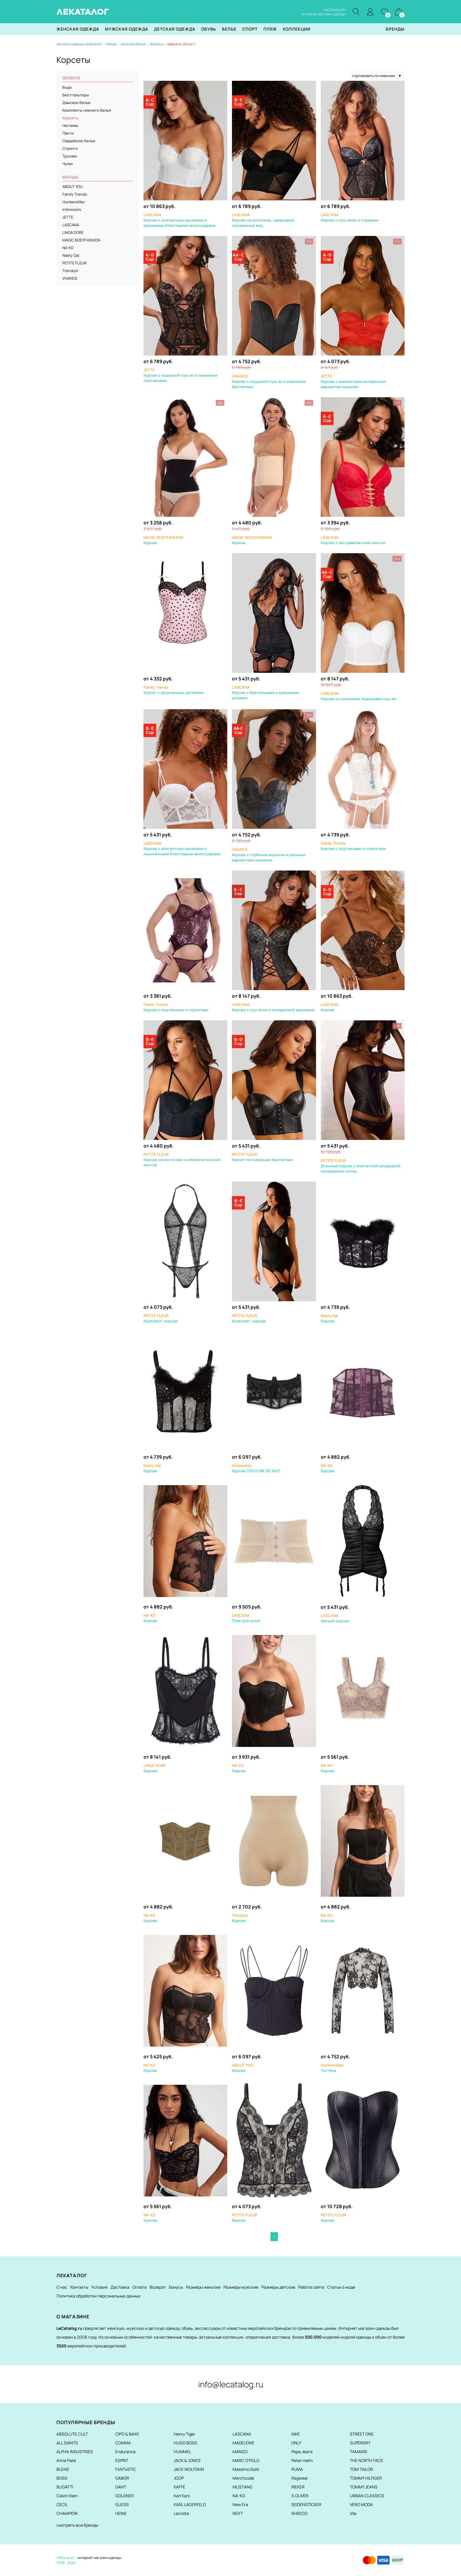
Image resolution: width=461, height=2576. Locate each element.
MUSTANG (243, 2487)
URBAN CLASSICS (367, 2495)
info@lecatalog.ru (230, 2384)
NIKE (295, 2434)
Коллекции (296, 29)
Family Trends (74, 194)
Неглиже (70, 125)
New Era (240, 2504)
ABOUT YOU (72, 186)
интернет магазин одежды (99, 2557)
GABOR (122, 2478)
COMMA (123, 2443)
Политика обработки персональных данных (98, 2296)
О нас (61, 2287)
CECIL (62, 2504)
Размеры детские (278, 2287)
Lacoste (181, 2513)
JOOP (179, 2478)
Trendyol (70, 271)
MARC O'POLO (246, 2460)
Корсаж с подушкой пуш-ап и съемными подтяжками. (180, 375)
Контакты (79, 2287)
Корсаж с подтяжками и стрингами (353, 846)
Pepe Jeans (302, 2451)
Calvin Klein (67, 2495)
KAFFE (179, 2487)
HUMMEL (182, 2451)
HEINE (121, 2513)
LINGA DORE (72, 232)
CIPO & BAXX (127, 2434)
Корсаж (330, 1007)
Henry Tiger (184, 2434)
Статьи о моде (341, 2287)
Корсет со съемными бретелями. (263, 1157)
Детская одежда (174, 29)
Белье (229, 29)
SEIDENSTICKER (306, 2504)
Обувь (208, 29)
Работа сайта (311, 2287)
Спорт (250, 29)
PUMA (297, 2469)
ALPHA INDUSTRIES (74, 2451)
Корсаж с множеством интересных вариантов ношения (353, 382)
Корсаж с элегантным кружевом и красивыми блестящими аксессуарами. (180, 220)
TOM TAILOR (361, 2469)
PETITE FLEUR (74, 263)
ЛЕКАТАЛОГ (82, 11)
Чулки (67, 164)
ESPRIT (121, 2460)
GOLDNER (124, 2495)
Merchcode (243, 2478)
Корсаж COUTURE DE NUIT (256, 1468)
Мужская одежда (126, 29)
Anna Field (66, 2460)
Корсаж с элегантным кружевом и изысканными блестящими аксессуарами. (182, 849)
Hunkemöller (73, 202)
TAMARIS (358, 2451)
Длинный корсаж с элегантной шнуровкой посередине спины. (360, 1166)
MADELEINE (243, 2443)
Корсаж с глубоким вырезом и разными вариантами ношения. (268, 855)
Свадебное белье (78, 141)
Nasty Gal (70, 255)
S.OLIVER (299, 2495)
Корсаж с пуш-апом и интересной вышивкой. (274, 1007)
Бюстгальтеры (75, 95)
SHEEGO (299, 2513)
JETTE (67, 217)
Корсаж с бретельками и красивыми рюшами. (265, 693)
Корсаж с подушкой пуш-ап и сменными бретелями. (269, 382)
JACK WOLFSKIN (189, 2469)
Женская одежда (77, 29)
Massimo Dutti (246, 2469)
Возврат (158, 2287)
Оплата (139, 2287)
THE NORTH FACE (366, 2460)
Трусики (69, 156)
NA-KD (68, 248)
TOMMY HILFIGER (366, 2478)
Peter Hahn (302, 2460)
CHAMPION (67, 2513)
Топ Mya (332, 2067)
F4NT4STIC (125, 2469)
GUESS (122, 2504)
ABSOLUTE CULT (72, 2434)
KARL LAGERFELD (190, 2504)
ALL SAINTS (67, 2443)
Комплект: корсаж (160, 1318)
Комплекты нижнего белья (86, 110)
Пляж (270, 29)
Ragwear (299, 2478)
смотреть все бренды (77, 2525)
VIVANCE (69, 278)
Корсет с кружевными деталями (173, 690)
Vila (353, 2513)
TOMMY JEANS (364, 2487)
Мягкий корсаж (335, 1618)
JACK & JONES (187, 2460)
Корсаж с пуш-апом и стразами (349, 217)
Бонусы (176, 2287)
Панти (68, 133)
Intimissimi (71, 209)
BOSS (61, 2478)
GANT (120, 2487)
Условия (99, 2287)
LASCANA (70, 225)
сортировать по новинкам (377, 76)
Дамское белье (76, 102)
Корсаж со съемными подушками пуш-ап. (359, 696)
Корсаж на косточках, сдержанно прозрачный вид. (263, 220)
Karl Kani (182, 2495)
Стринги (70, 148)
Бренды (395, 29)
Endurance (125, 2451)
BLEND (62, 2469)
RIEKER (298, 2487)
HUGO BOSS (185, 2443)
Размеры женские (203, 2287)
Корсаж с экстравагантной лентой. (353, 540)
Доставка (120, 2287)
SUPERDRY (360, 2443)
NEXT (238, 2513)
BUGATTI (64, 2487)
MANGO (240, 2451)
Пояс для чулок (246, 1618)
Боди (66, 87)
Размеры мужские (240, 2287)
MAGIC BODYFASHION (81, 240)
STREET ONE (362, 2434)
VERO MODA (361, 2504)
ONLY (296, 2443)
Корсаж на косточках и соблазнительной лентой (182, 1160)
